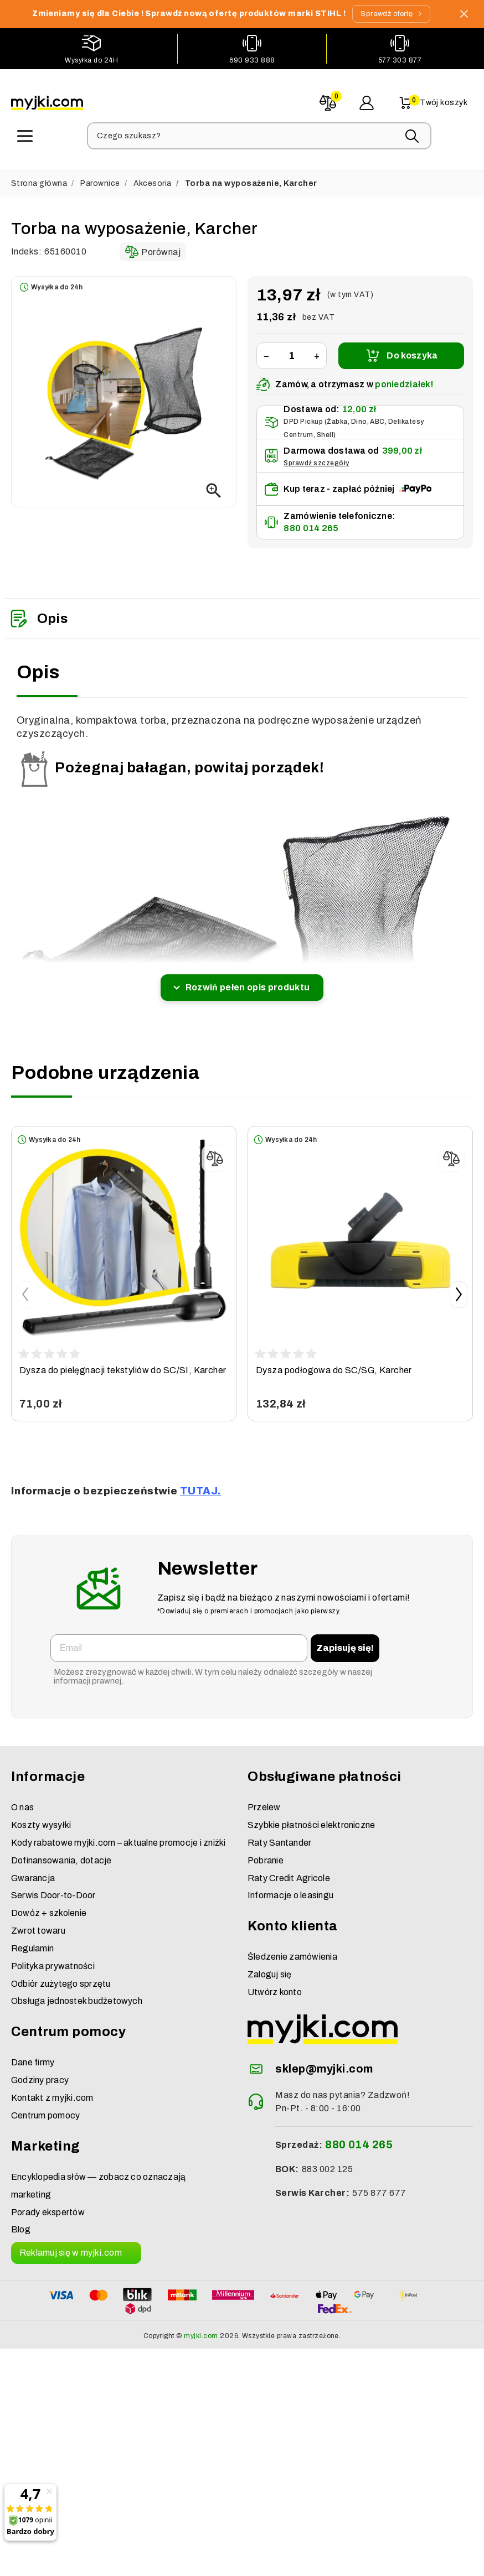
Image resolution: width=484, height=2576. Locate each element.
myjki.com (201, 2327)
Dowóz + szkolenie (48, 1904)
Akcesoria (152, 174)
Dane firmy (32, 2054)
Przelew (264, 1798)
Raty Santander (279, 1833)
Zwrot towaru (38, 1921)
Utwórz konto (275, 1983)
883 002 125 (327, 2160)
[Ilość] (291, 347)
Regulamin (32, 1939)
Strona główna (39, 174)
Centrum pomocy (45, 2106)
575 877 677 (379, 2184)
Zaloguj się (270, 1965)
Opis (39, 610)
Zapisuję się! (345, 1639)
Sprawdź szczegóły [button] (316, 454)
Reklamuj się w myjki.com (70, 2243)
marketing (31, 2185)
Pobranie (266, 1851)
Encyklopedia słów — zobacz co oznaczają (98, 2168)
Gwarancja (33, 1869)
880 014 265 (311, 519)
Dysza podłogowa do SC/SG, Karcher (334, 1361)
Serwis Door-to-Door (53, 1887)
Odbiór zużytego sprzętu (61, 1975)
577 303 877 (399, 59)
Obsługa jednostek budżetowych (76, 1992)
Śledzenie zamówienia (292, 1948)
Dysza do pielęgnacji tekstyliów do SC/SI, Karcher (122, 1361)
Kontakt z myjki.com (52, 2089)
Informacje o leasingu (290, 1887)
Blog (20, 2221)
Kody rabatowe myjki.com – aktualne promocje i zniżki (118, 1833)
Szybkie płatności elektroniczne (311, 1816)
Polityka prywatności (53, 1957)
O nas (22, 1798)
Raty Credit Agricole (289, 1869)
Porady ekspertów (48, 2203)
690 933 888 (252, 59)
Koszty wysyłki (41, 1816)
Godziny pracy (40, 2071)
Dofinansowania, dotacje (61, 1851)
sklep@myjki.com (324, 2060)
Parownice (100, 174)
